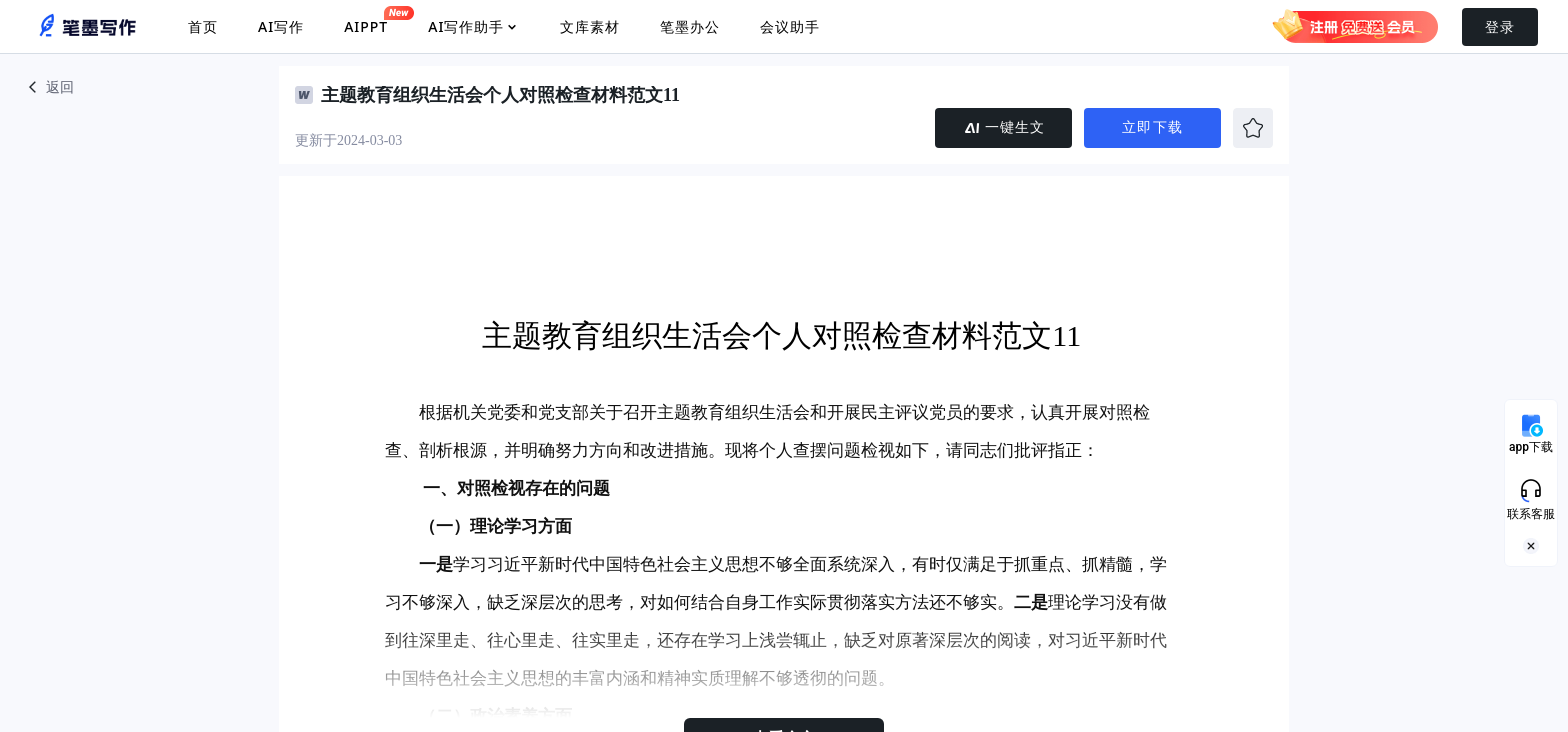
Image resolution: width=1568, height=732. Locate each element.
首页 (203, 26)
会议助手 (790, 26)
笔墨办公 (690, 26)
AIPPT (366, 21)
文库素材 (590, 26)
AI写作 (281, 26)
